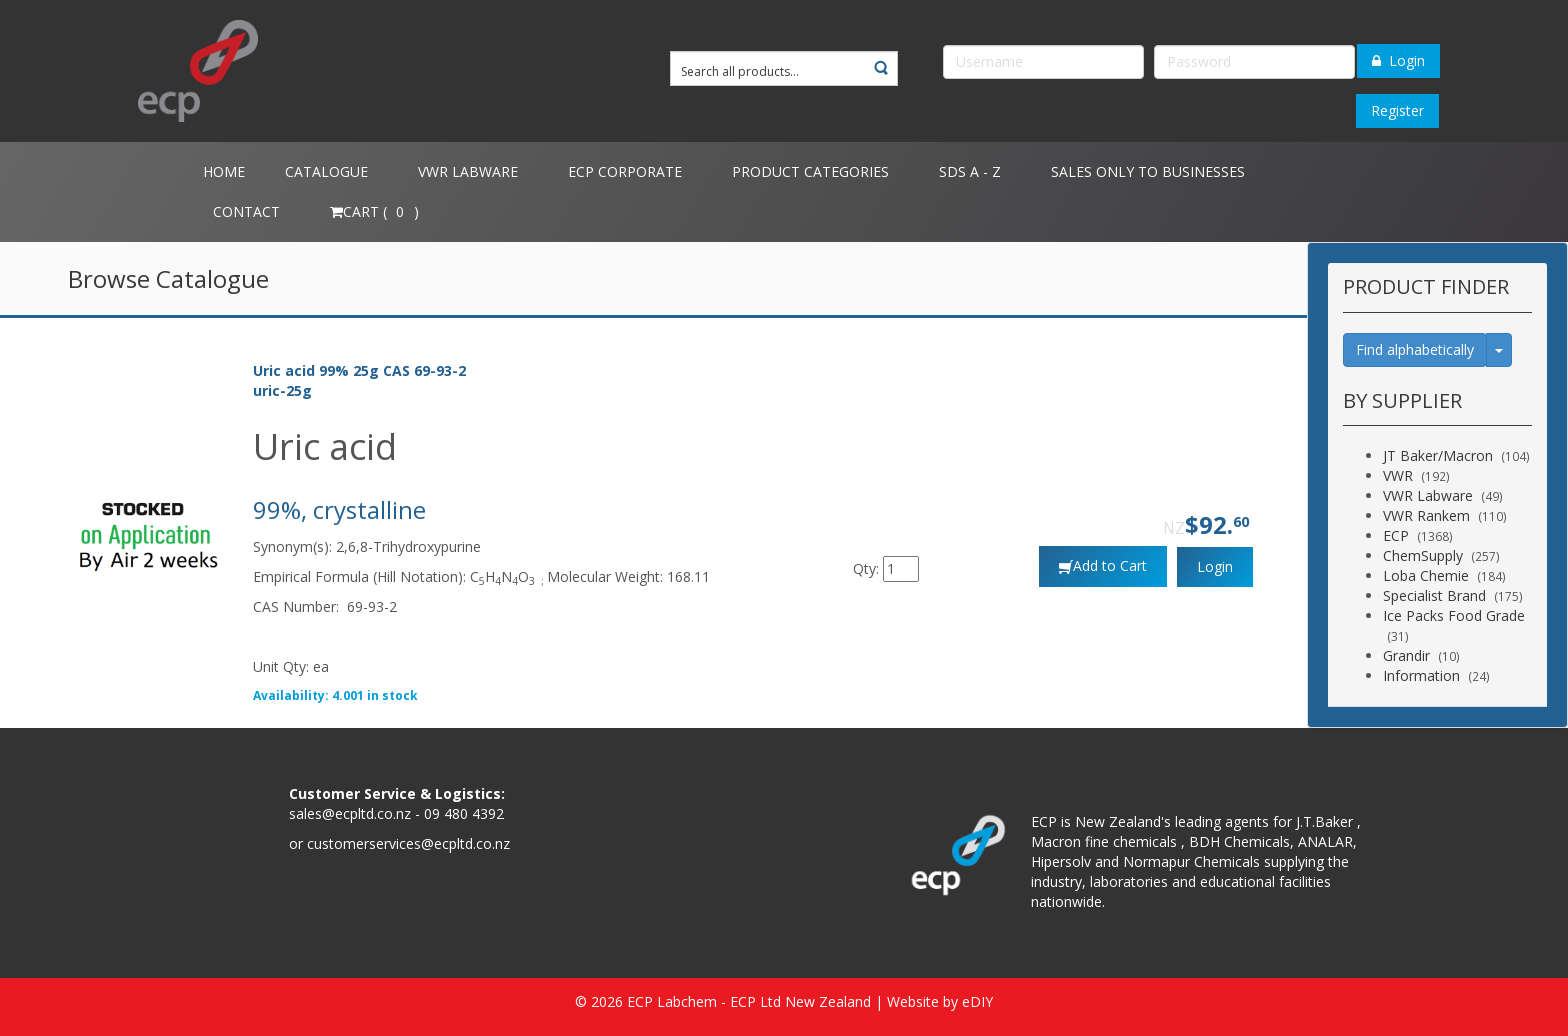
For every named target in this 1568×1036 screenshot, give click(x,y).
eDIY (977, 1001)
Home (224, 171)
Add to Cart (1110, 565)
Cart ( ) (374, 211)
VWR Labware (468, 171)
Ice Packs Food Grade (1454, 615)
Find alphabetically (1415, 349)
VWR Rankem (1426, 515)
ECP (1396, 535)
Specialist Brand (1434, 595)
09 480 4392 (464, 813)
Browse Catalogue (168, 278)
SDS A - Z (970, 171)
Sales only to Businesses (1148, 171)
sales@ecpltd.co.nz (350, 813)
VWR (1398, 475)
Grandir (1406, 655)
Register (1397, 110)
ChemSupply (1423, 555)
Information (1421, 675)
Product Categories (810, 171)
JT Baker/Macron (1438, 455)
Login (1398, 60)
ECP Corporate (625, 171)
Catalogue (326, 171)
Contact (246, 211)
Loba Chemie (1426, 575)
